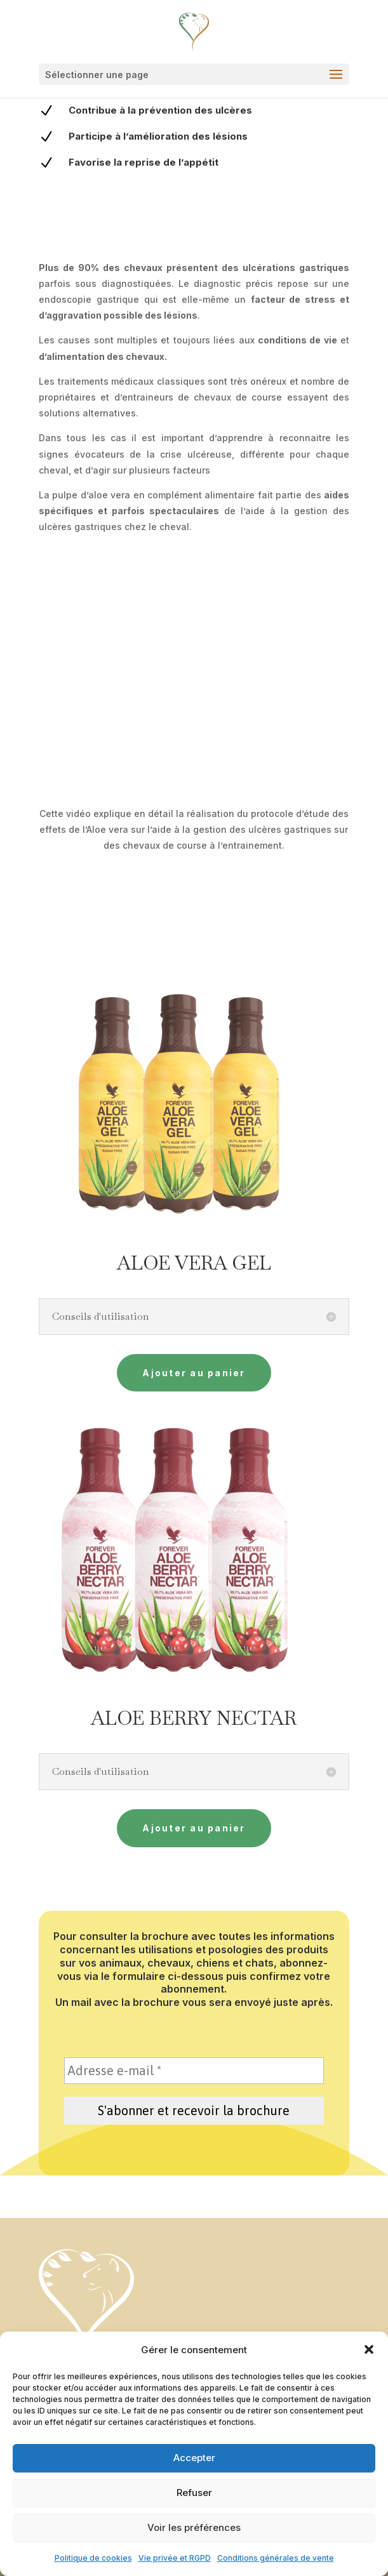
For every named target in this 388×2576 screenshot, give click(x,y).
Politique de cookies (93, 2558)
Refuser (194, 2492)
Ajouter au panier (193, 1372)
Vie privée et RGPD (174, 2558)
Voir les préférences (194, 2527)
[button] (369, 2349)
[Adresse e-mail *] (194, 2070)
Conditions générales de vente (275, 2558)
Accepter (194, 2458)
